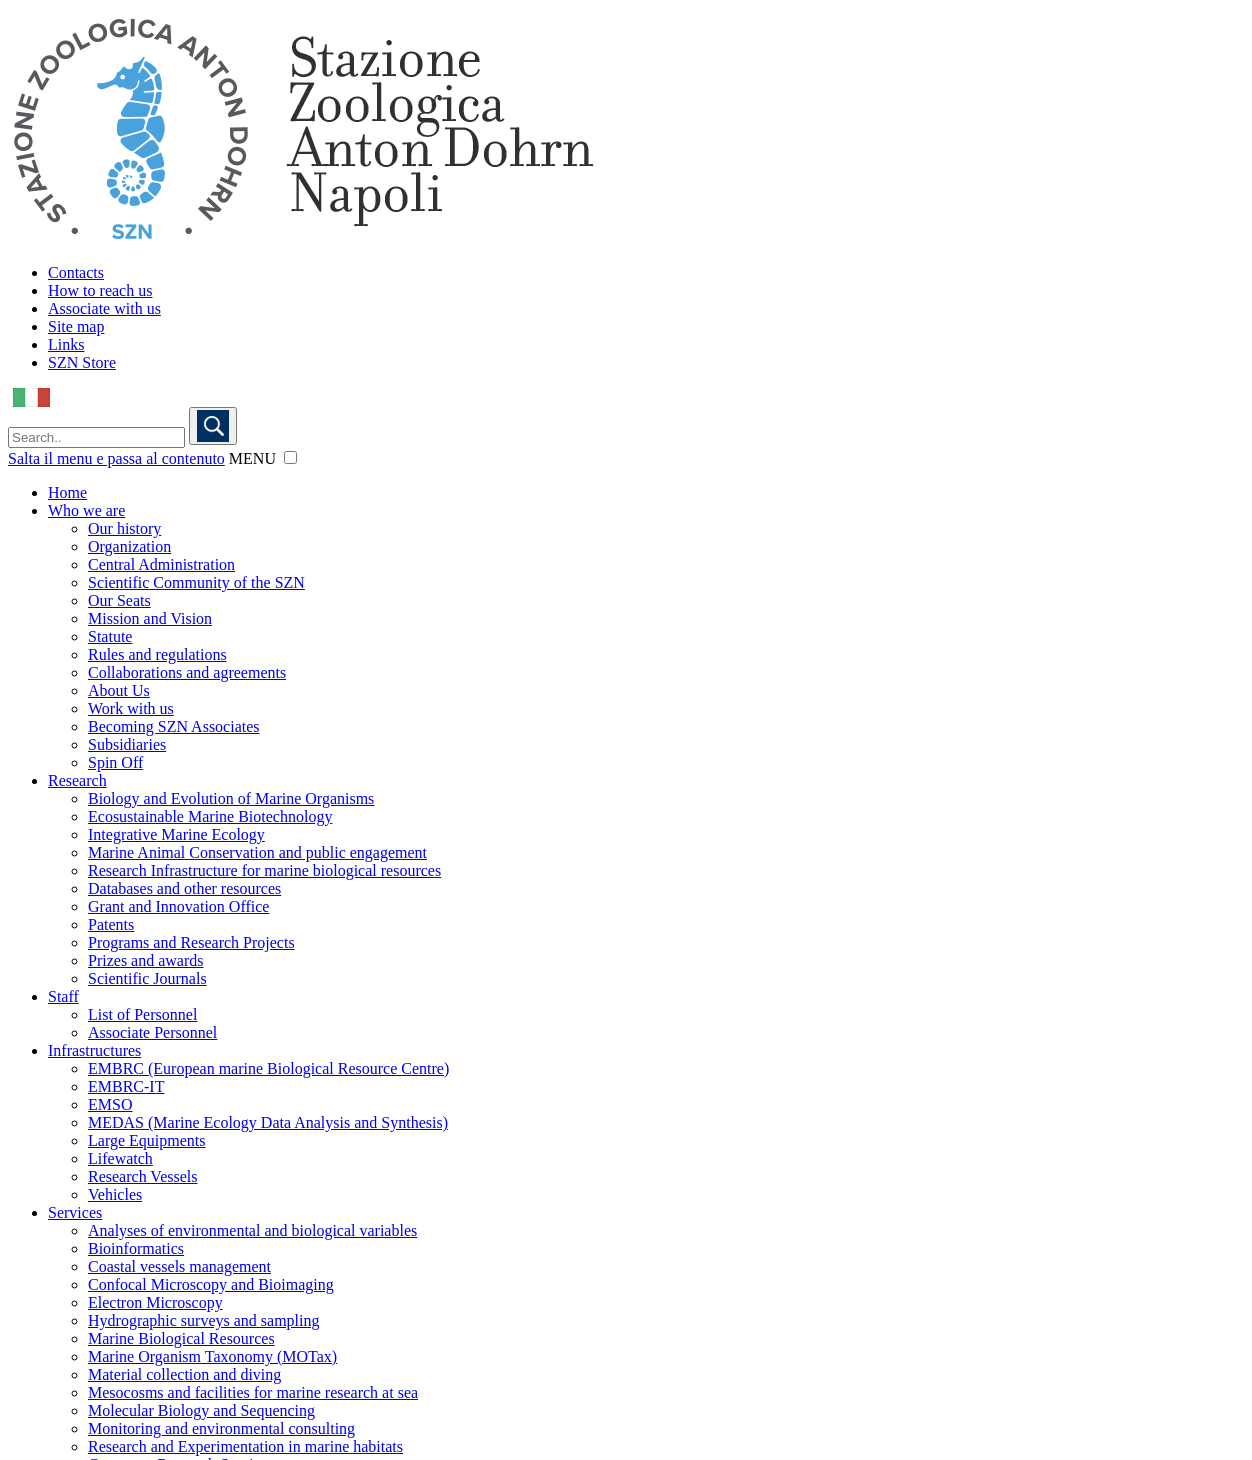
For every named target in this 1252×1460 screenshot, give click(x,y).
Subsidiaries (127, 744)
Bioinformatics (136, 1248)
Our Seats (119, 600)
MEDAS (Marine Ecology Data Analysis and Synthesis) (268, 1122)
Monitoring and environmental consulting (221, 1428)
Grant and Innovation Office (178, 906)
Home (67, 492)
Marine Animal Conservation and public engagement (257, 852)
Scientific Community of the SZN (196, 582)
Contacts (76, 272)
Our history (124, 528)
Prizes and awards (146, 960)
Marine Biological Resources (181, 1338)
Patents (111, 924)
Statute (110, 636)
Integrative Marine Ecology (176, 834)
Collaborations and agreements (187, 672)
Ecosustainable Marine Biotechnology (210, 816)
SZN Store (82, 362)
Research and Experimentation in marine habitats (245, 1446)
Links (66, 344)
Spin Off (115, 762)
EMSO (110, 1104)
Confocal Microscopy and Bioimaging (211, 1284)
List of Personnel (142, 1014)
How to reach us (100, 290)
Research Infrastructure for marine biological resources (264, 870)
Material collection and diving (184, 1374)
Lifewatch (120, 1158)
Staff (63, 996)
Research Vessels (142, 1176)
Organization (129, 546)
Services (75, 1212)
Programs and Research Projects (191, 942)
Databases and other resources (184, 888)
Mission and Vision (150, 618)
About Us (119, 690)
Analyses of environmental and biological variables (252, 1230)
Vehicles (115, 1194)
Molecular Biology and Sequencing (201, 1410)
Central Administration (161, 564)
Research (77, 780)
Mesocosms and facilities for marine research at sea (253, 1392)
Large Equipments (146, 1140)
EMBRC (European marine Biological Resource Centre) (268, 1068)
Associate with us (104, 308)
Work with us (131, 708)
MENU (252, 458)
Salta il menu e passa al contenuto (116, 458)
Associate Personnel (152, 1032)
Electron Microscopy (155, 1302)
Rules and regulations (157, 654)
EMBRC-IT (126, 1086)
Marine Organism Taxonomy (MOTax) (212, 1356)
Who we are (86, 510)
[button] (290, 457)
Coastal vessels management (179, 1266)
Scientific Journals (147, 978)
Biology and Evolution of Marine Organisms (231, 798)
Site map (76, 326)
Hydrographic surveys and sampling (204, 1320)
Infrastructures (94, 1050)
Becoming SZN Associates (174, 726)
